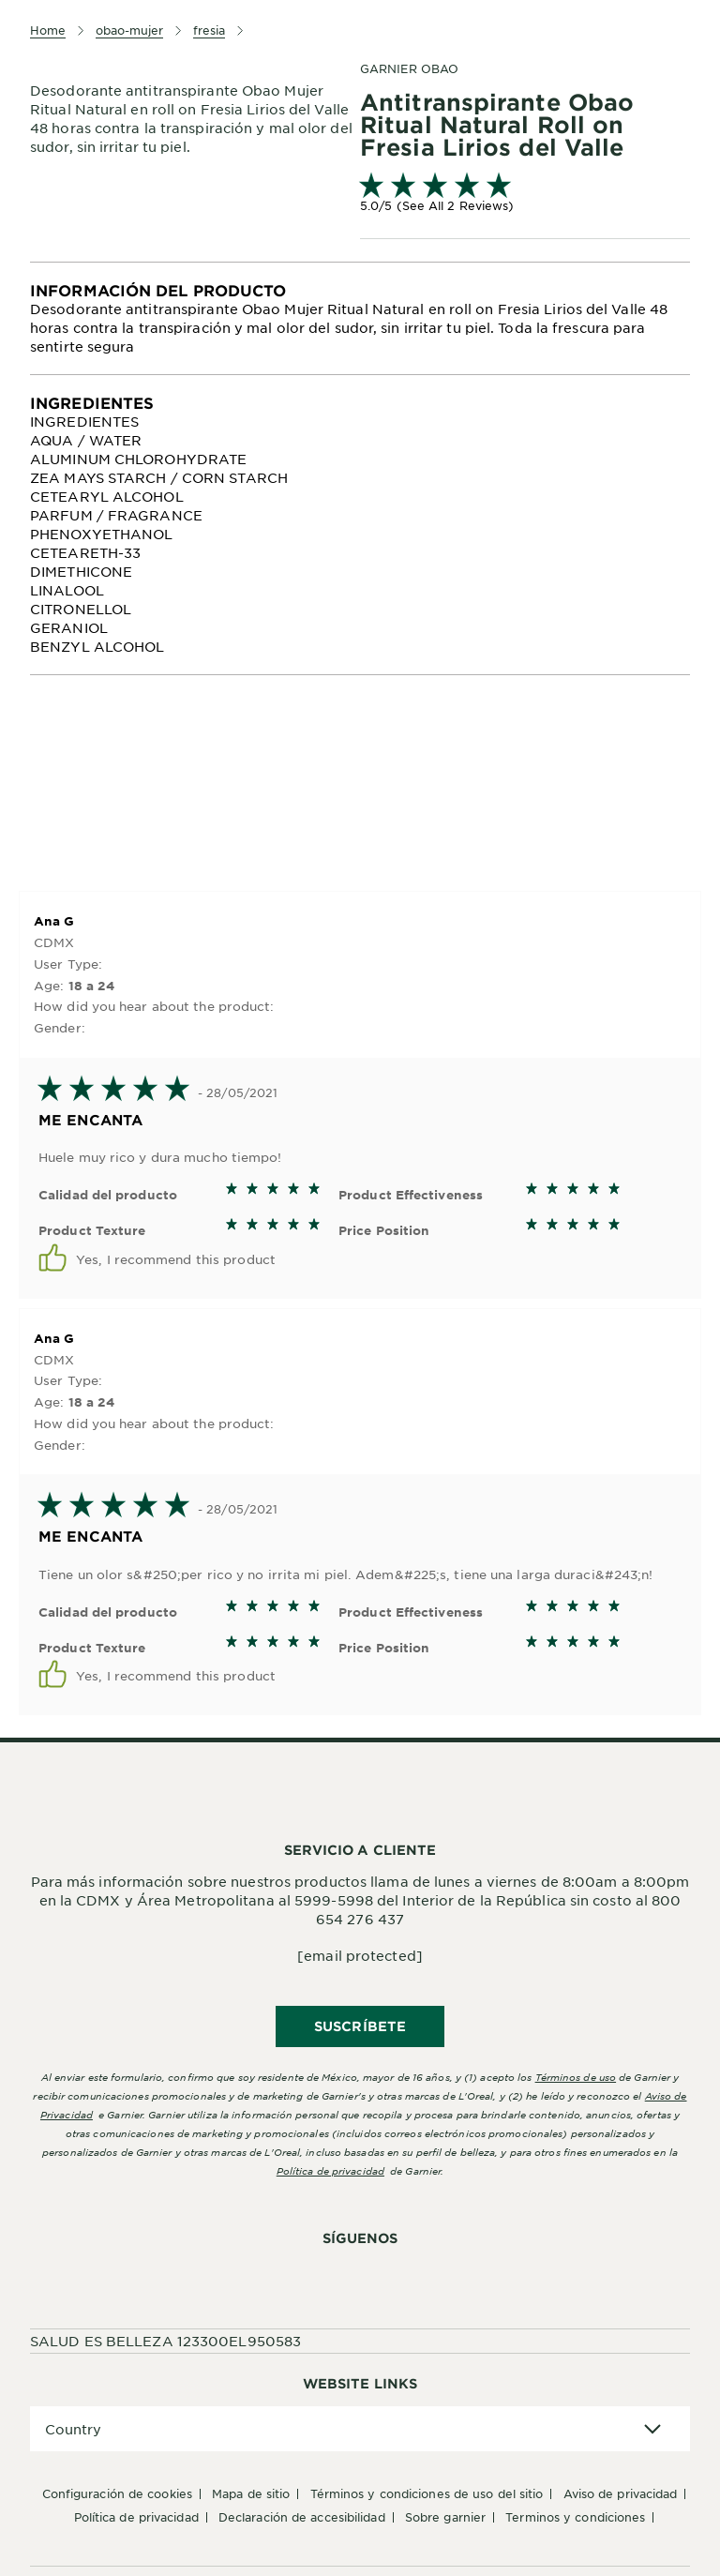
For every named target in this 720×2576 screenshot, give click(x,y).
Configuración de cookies (117, 2493)
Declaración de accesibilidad (301, 2516)
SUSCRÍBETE (360, 2026)
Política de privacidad (330, 2170)
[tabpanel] (360, 318)
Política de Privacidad (136, 2516)
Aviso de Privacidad (620, 2493)
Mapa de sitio (251, 2493)
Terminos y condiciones (575, 2516)
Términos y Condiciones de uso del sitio (427, 2493)
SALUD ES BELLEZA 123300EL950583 (165, 2340)
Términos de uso (576, 2077)
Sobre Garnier (445, 2516)
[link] (525, 194)
